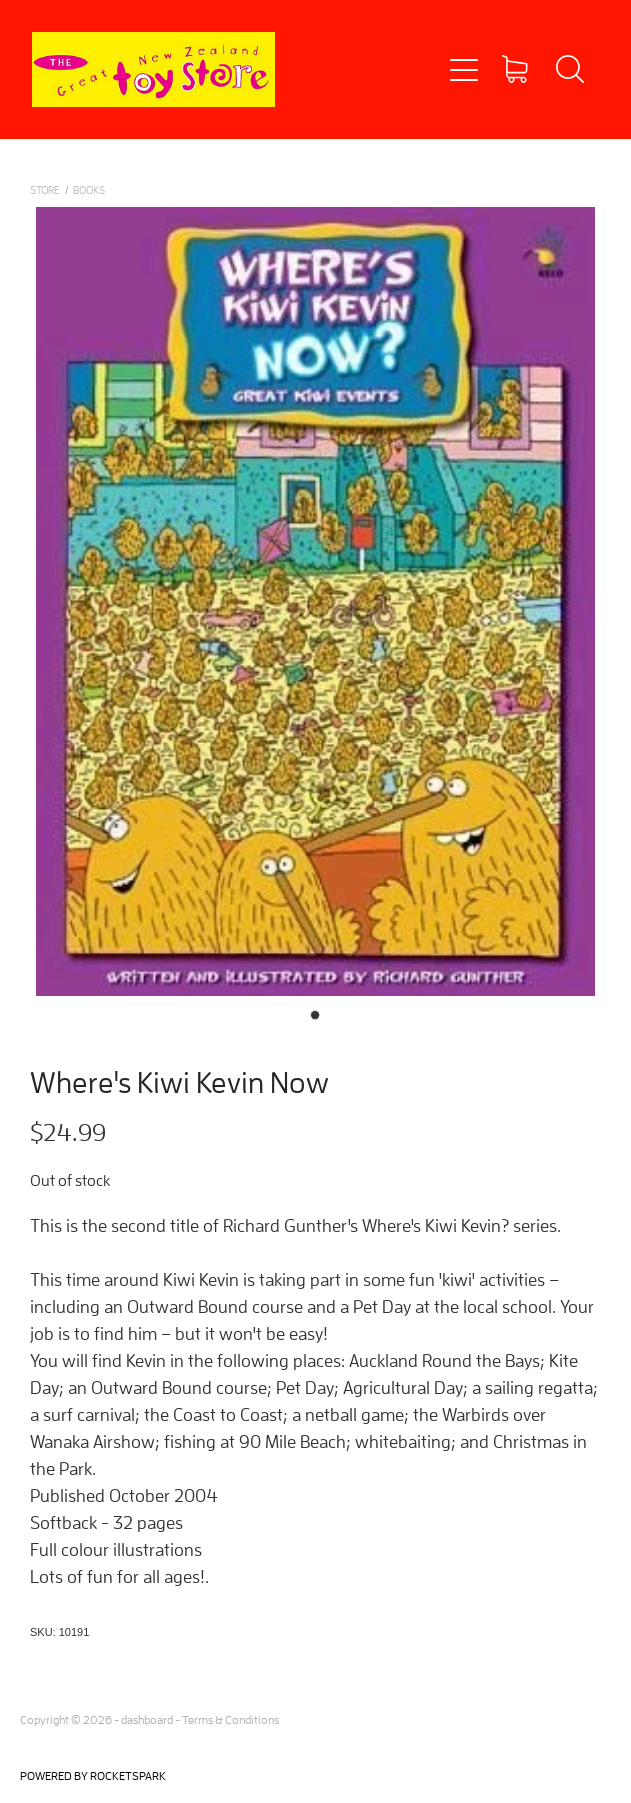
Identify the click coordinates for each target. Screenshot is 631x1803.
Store (45, 189)
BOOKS (89, 189)
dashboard (147, 1719)
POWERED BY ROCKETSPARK (93, 1775)
